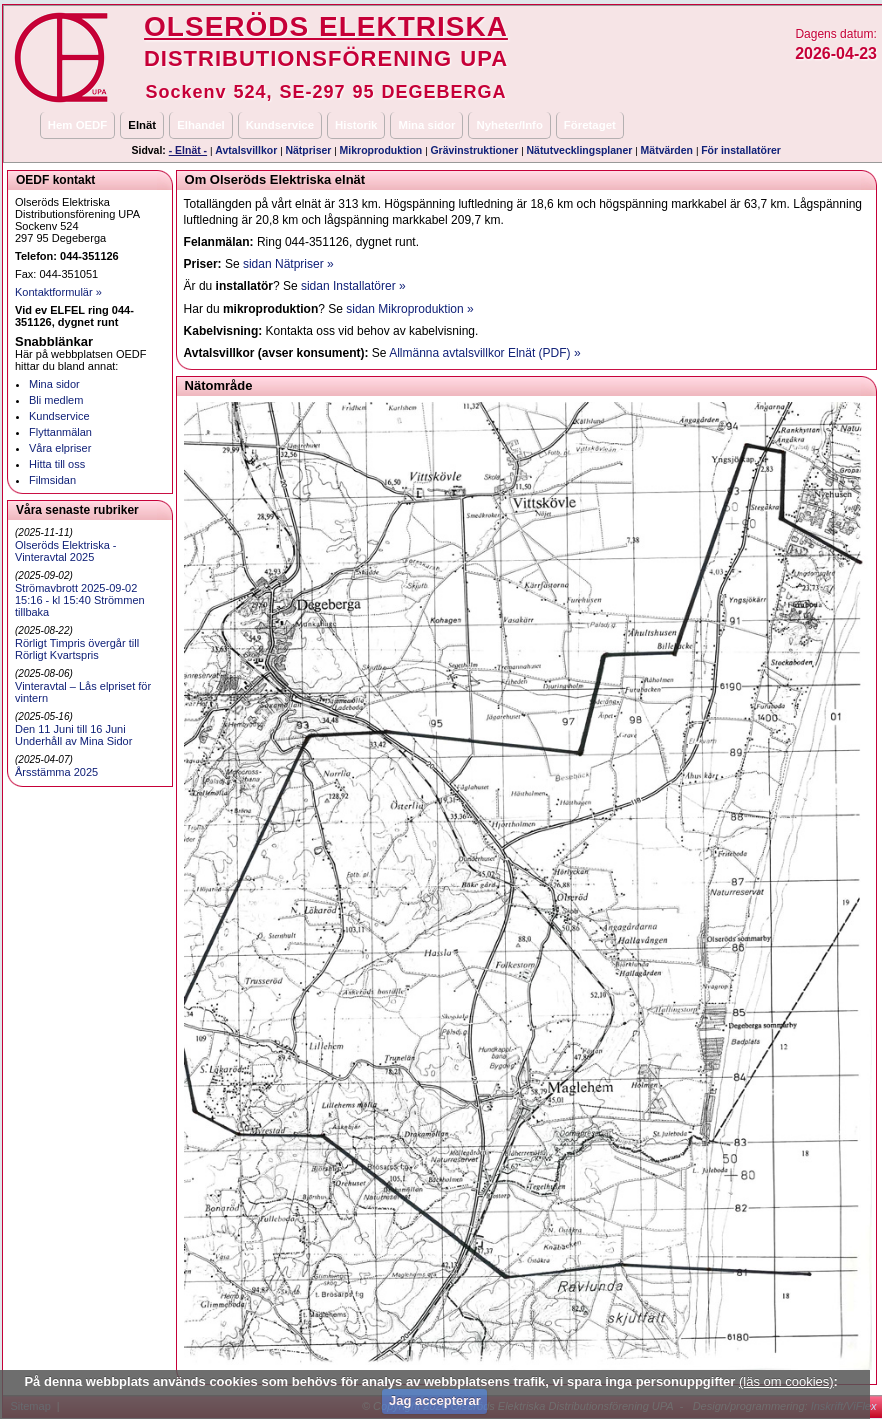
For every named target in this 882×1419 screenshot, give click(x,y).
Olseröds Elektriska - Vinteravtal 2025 (65, 551)
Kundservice (280, 125)
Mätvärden (667, 150)
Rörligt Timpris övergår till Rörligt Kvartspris (77, 649)
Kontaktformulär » (58, 292)
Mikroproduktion (381, 150)
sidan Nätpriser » (288, 264)
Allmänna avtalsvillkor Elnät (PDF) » (484, 353)
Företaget (590, 125)
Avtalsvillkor (246, 150)
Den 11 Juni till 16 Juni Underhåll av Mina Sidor (73, 735)
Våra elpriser (60, 448)
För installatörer (741, 150)
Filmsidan (52, 480)
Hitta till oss (57, 464)
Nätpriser (308, 150)
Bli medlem (56, 400)
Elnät (142, 125)
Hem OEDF (78, 125)
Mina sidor (426, 125)
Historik (356, 125)
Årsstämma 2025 (56, 772)
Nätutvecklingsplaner (580, 150)
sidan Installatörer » (353, 286)
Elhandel (200, 125)
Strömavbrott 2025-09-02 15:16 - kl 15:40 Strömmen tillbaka (80, 600)
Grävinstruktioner (474, 150)
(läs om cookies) (786, 1381)
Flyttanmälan (60, 432)
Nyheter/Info (509, 125)
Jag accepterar (435, 1400)
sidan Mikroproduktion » (409, 309)
